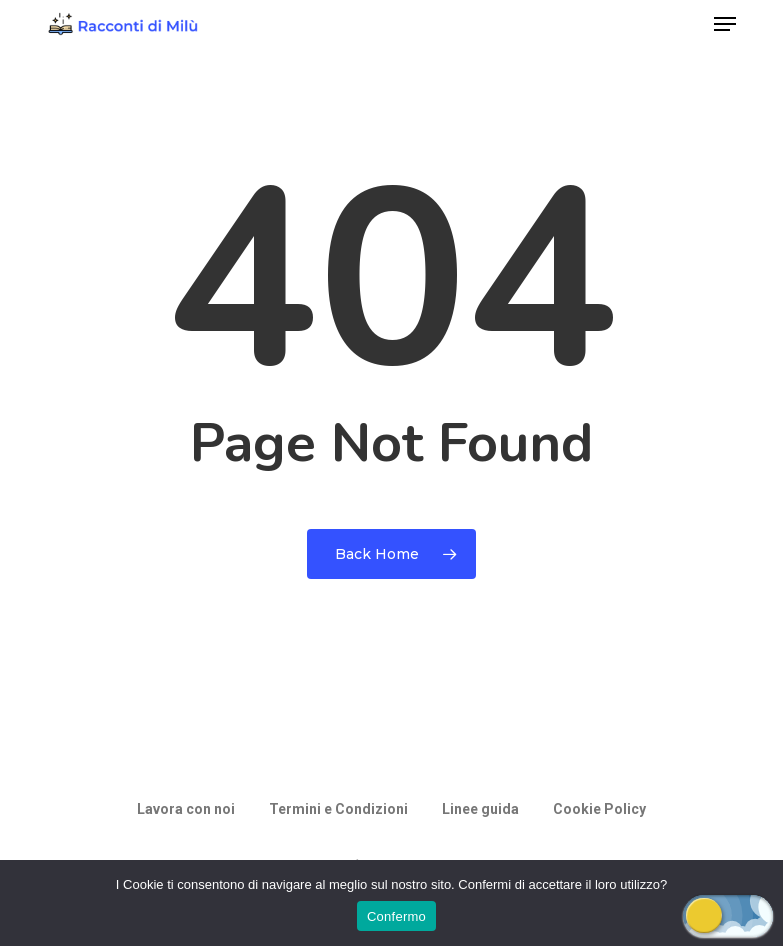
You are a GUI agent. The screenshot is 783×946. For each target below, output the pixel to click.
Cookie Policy (599, 809)
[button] (725, 24)
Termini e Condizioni (338, 809)
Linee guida (480, 809)
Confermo (396, 916)
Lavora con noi (186, 809)
